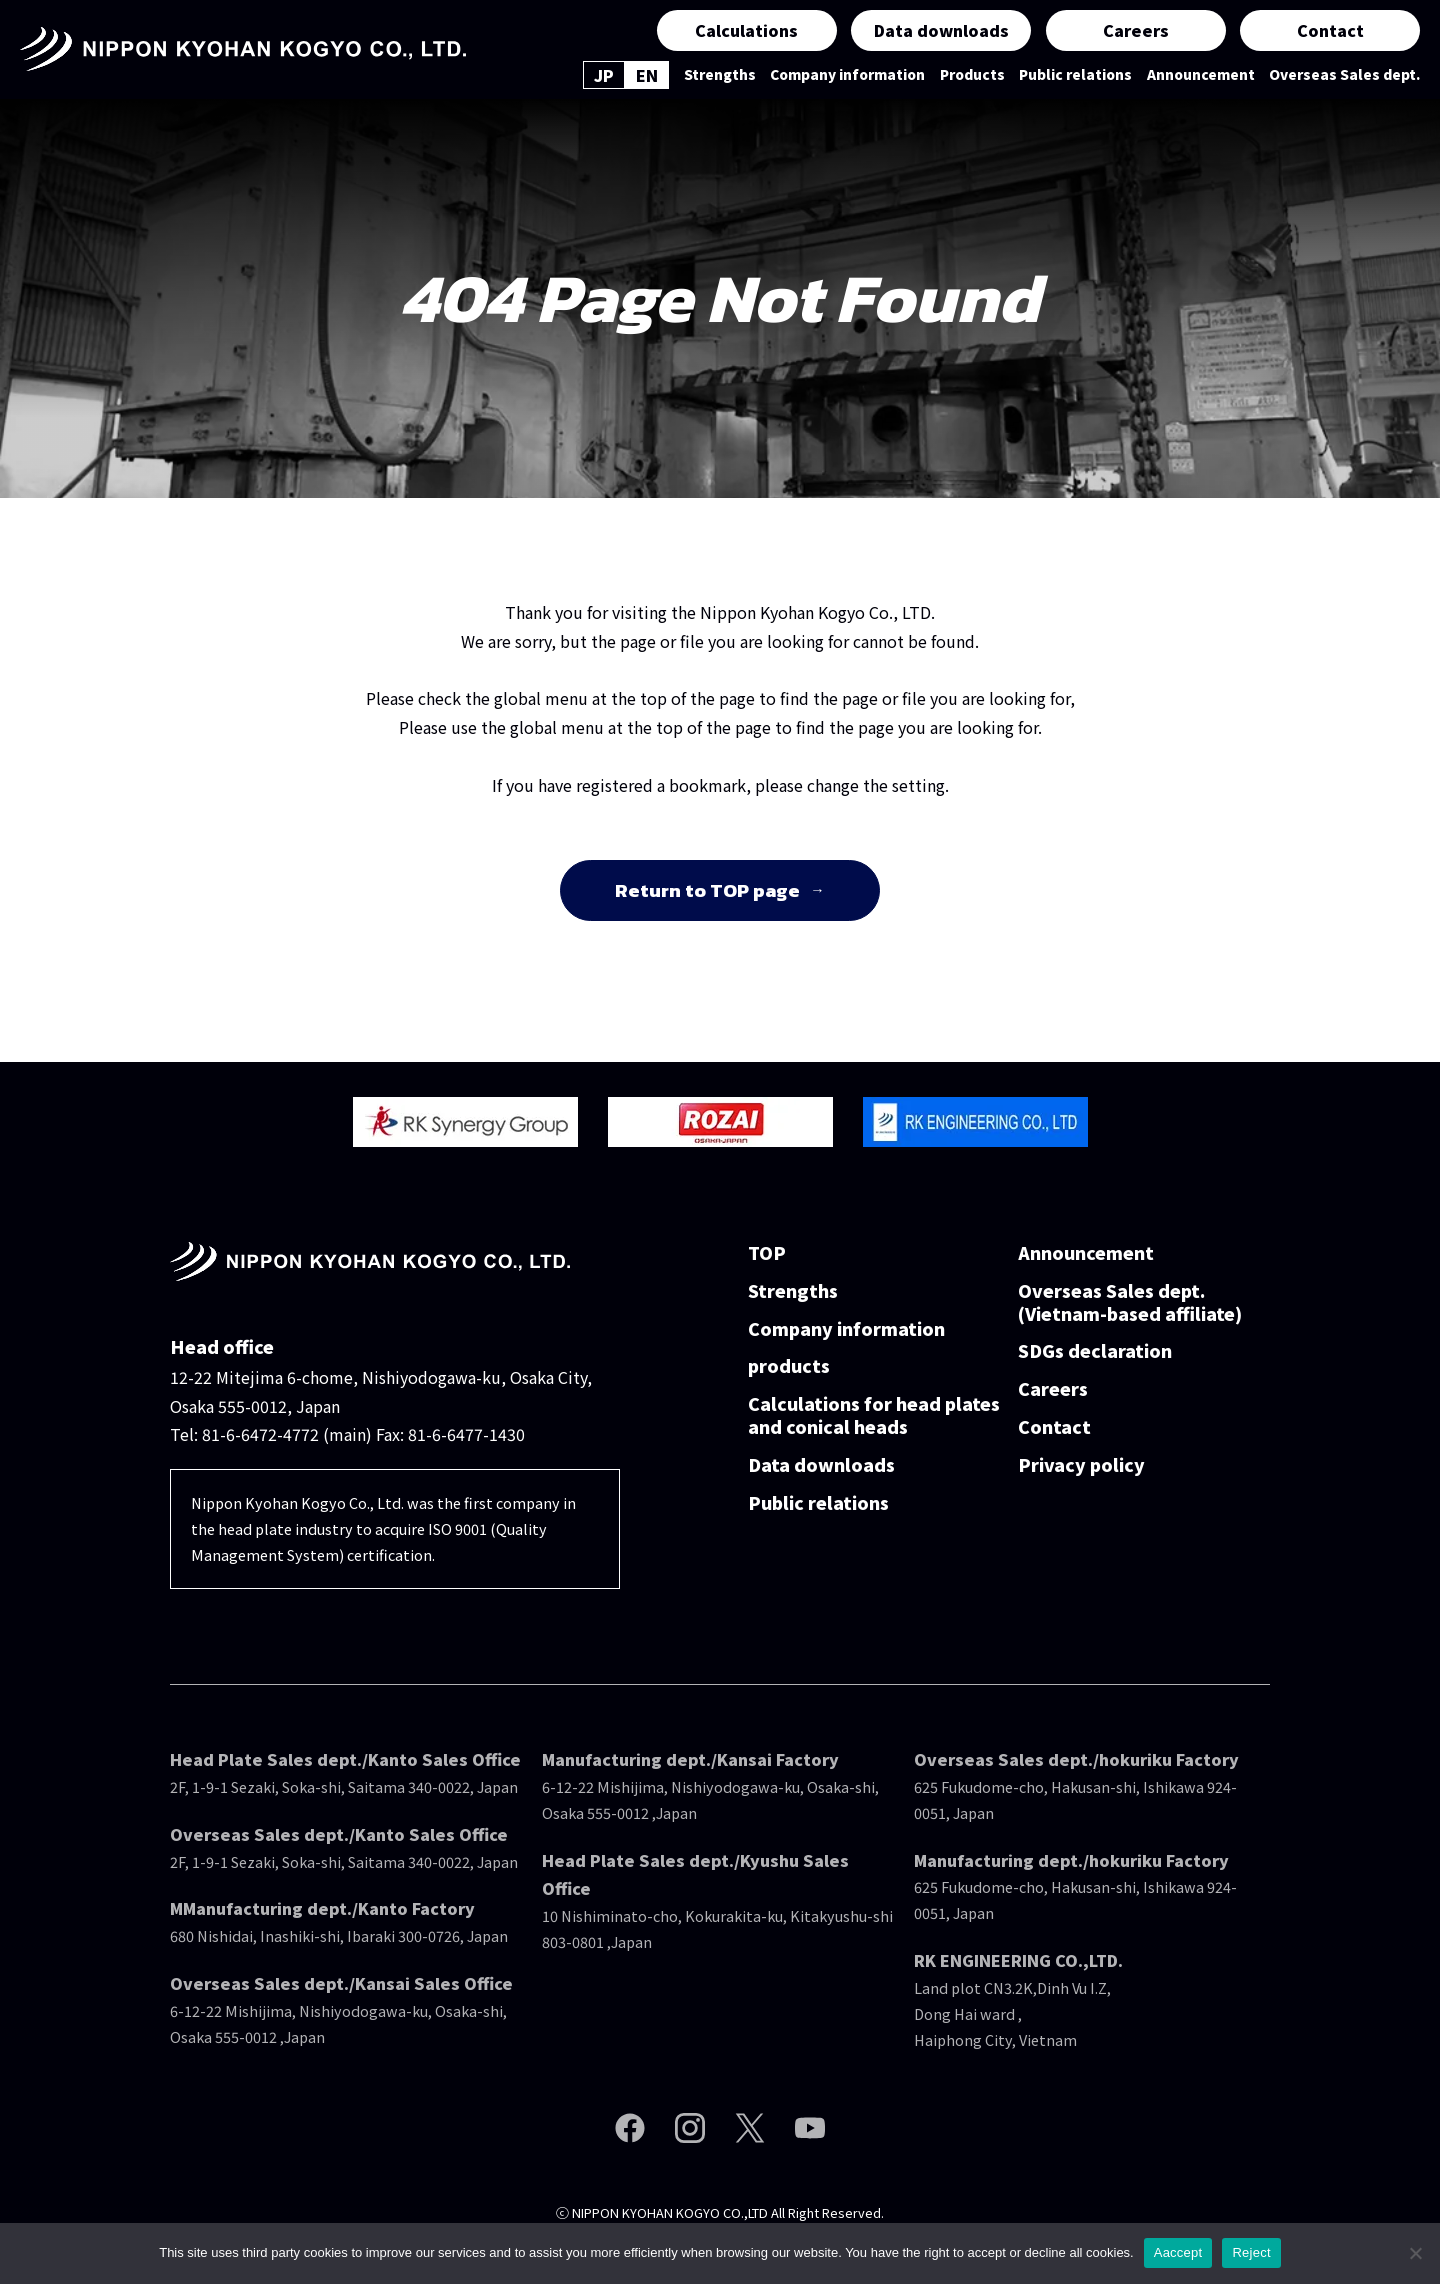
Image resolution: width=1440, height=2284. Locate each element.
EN (647, 75)
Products (972, 75)
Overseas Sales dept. (1344, 75)
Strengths (720, 75)
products (789, 1366)
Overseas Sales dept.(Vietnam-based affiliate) (1130, 1303)
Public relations (1075, 75)
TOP (767, 1253)
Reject (1251, 2252)
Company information (847, 75)
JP (604, 75)
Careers (1136, 30)
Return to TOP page (707, 890)
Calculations (746, 30)
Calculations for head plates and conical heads (874, 1416)
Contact (1330, 30)
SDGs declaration (1095, 1351)
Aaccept (1178, 2252)
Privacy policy (1081, 1465)
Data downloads (941, 30)
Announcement (1201, 75)
